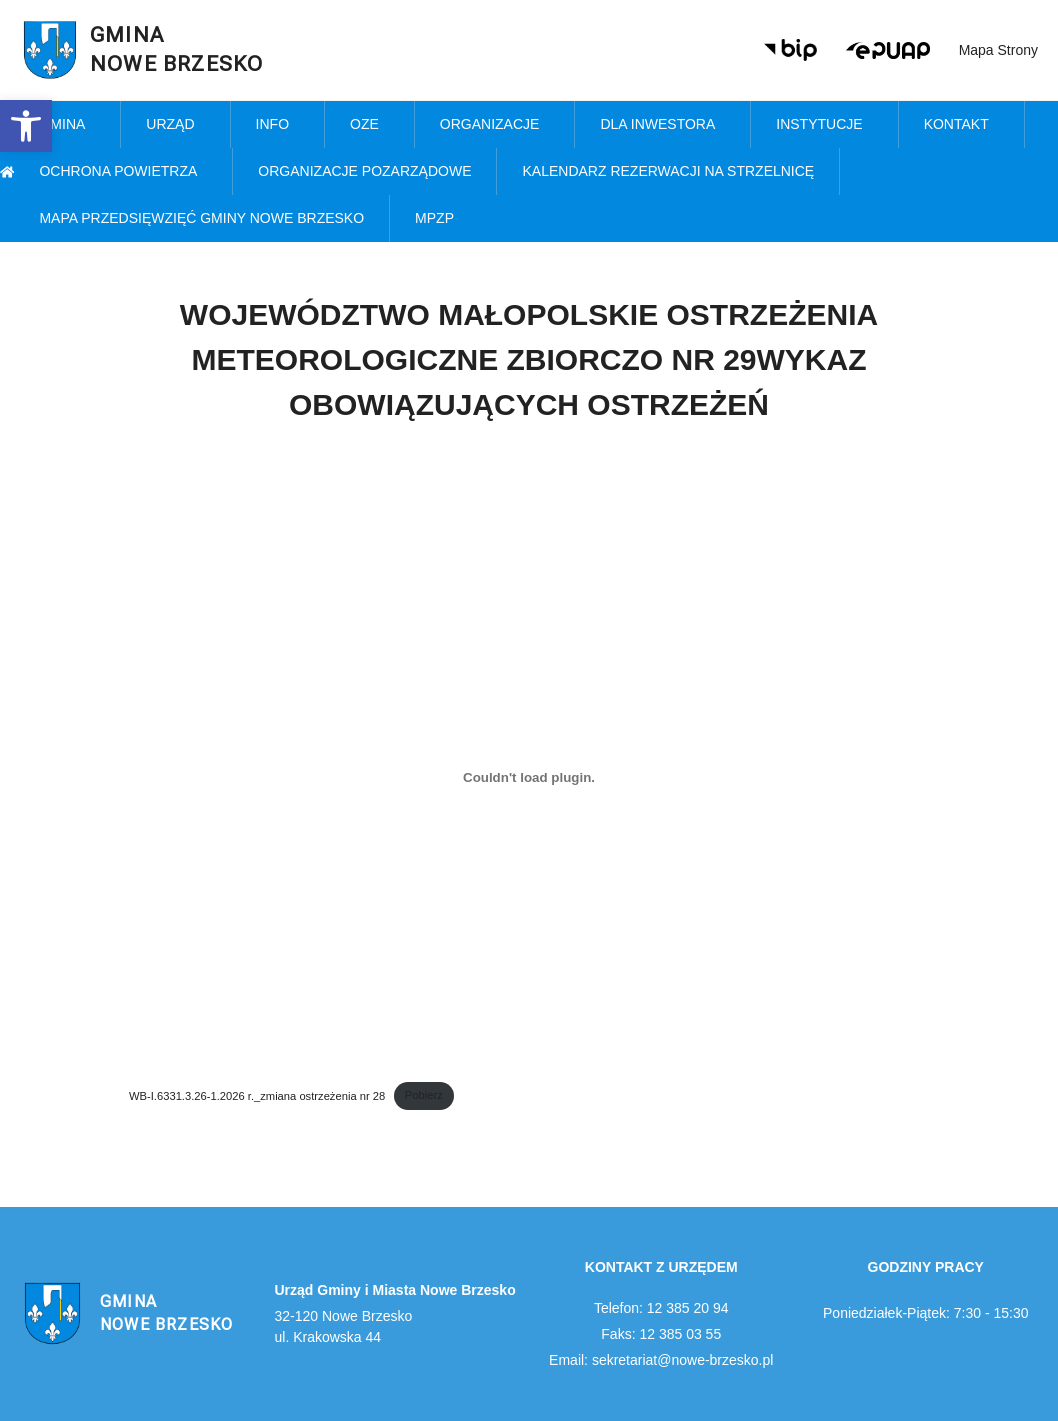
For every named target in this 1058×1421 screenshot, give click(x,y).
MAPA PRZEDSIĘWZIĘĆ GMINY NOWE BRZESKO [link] (201, 218)
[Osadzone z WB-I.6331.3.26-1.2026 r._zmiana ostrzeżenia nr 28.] (529, 777)
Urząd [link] (175, 125)
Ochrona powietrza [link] (123, 172)
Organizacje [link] (495, 125)
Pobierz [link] (424, 1095)
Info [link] (277, 125)
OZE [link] (369, 125)
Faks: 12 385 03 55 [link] (661, 1334)
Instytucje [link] (824, 125)
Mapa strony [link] (998, 50)
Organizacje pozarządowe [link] (364, 171)
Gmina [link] (67, 125)
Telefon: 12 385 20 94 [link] (661, 1308)
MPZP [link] (439, 219)
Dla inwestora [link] (662, 125)
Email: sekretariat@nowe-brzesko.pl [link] (661, 1360)
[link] (26, 126)
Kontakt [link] (961, 125)
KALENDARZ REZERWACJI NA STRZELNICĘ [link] (668, 171)
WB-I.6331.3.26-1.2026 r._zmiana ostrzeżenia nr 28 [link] (257, 1095)
